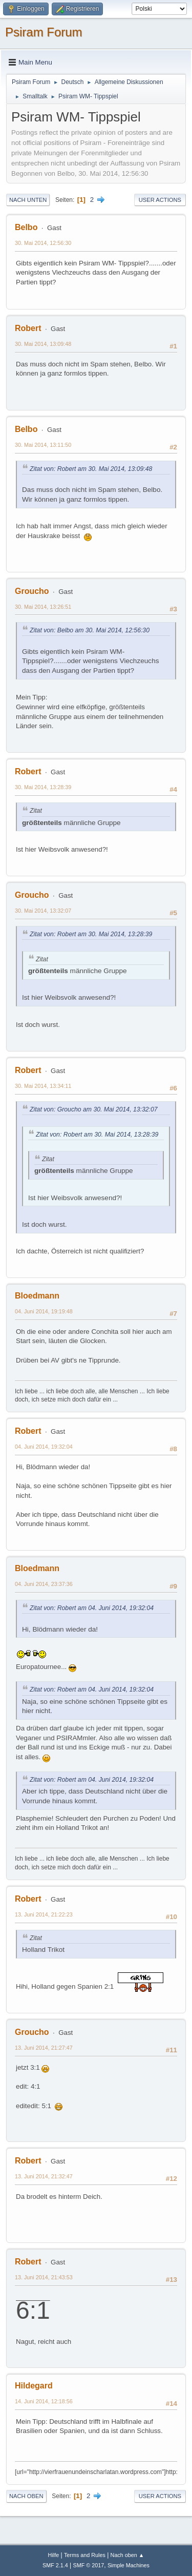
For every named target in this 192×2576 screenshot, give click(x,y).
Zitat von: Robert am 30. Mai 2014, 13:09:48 (91, 468)
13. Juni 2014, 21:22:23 (44, 1914)
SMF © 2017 (88, 2565)
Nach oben (26, 2496)
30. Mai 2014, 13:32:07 (43, 911)
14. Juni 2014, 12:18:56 (44, 2401)
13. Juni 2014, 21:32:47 (44, 2176)
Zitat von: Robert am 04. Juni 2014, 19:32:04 (92, 1608)
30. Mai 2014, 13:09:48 (43, 344)
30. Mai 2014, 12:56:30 (43, 243)
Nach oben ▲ (127, 2555)
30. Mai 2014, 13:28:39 (43, 787)
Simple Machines (129, 2565)
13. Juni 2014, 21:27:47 (44, 2048)
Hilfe (53, 2555)
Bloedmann (37, 1295)
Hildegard (34, 2385)
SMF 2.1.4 (55, 2565)
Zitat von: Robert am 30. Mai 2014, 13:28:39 (91, 934)
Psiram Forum (43, 32)
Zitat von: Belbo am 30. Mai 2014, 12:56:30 (90, 630)
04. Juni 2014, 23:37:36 (44, 1584)
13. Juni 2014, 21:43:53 (44, 2277)
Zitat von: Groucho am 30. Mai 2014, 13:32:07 (94, 1109)
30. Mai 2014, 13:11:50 (43, 445)
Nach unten (28, 200)
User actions (160, 200)
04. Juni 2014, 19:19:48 (44, 1311)
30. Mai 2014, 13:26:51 (43, 607)
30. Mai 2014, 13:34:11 (43, 1086)
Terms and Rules (84, 2555)
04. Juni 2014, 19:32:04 (44, 1447)
